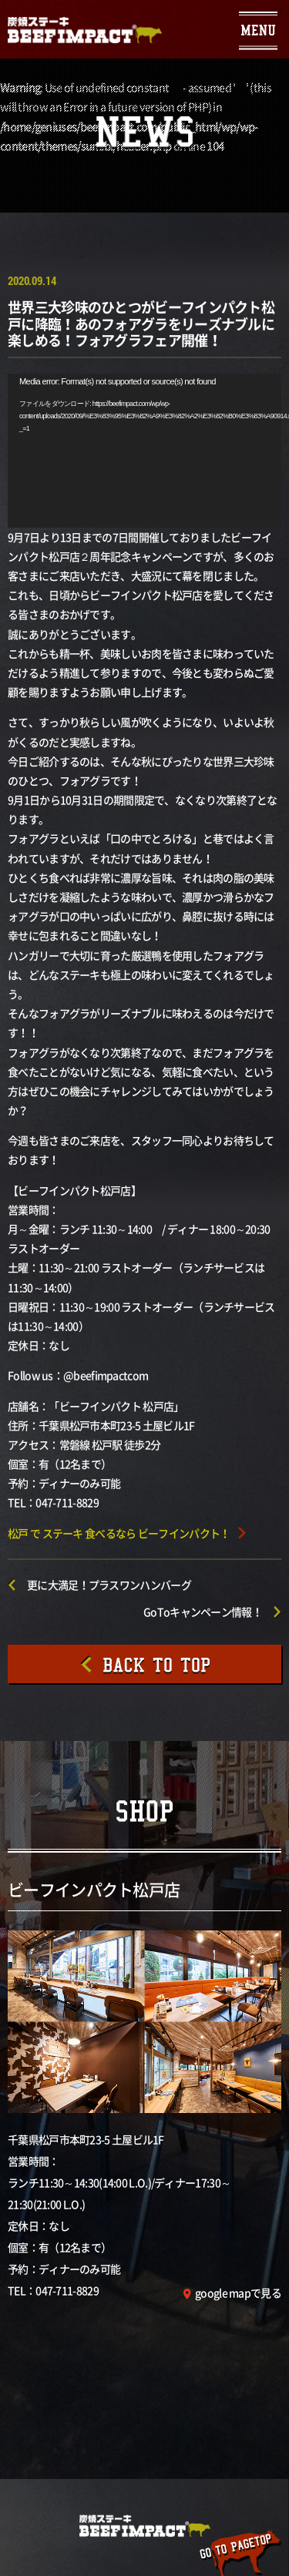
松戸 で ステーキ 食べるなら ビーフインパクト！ (119, 1533)
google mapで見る (238, 2292)
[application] (144, 451)
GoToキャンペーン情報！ (202, 1611)
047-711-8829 (67, 2290)
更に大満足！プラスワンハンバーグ (109, 1584)
